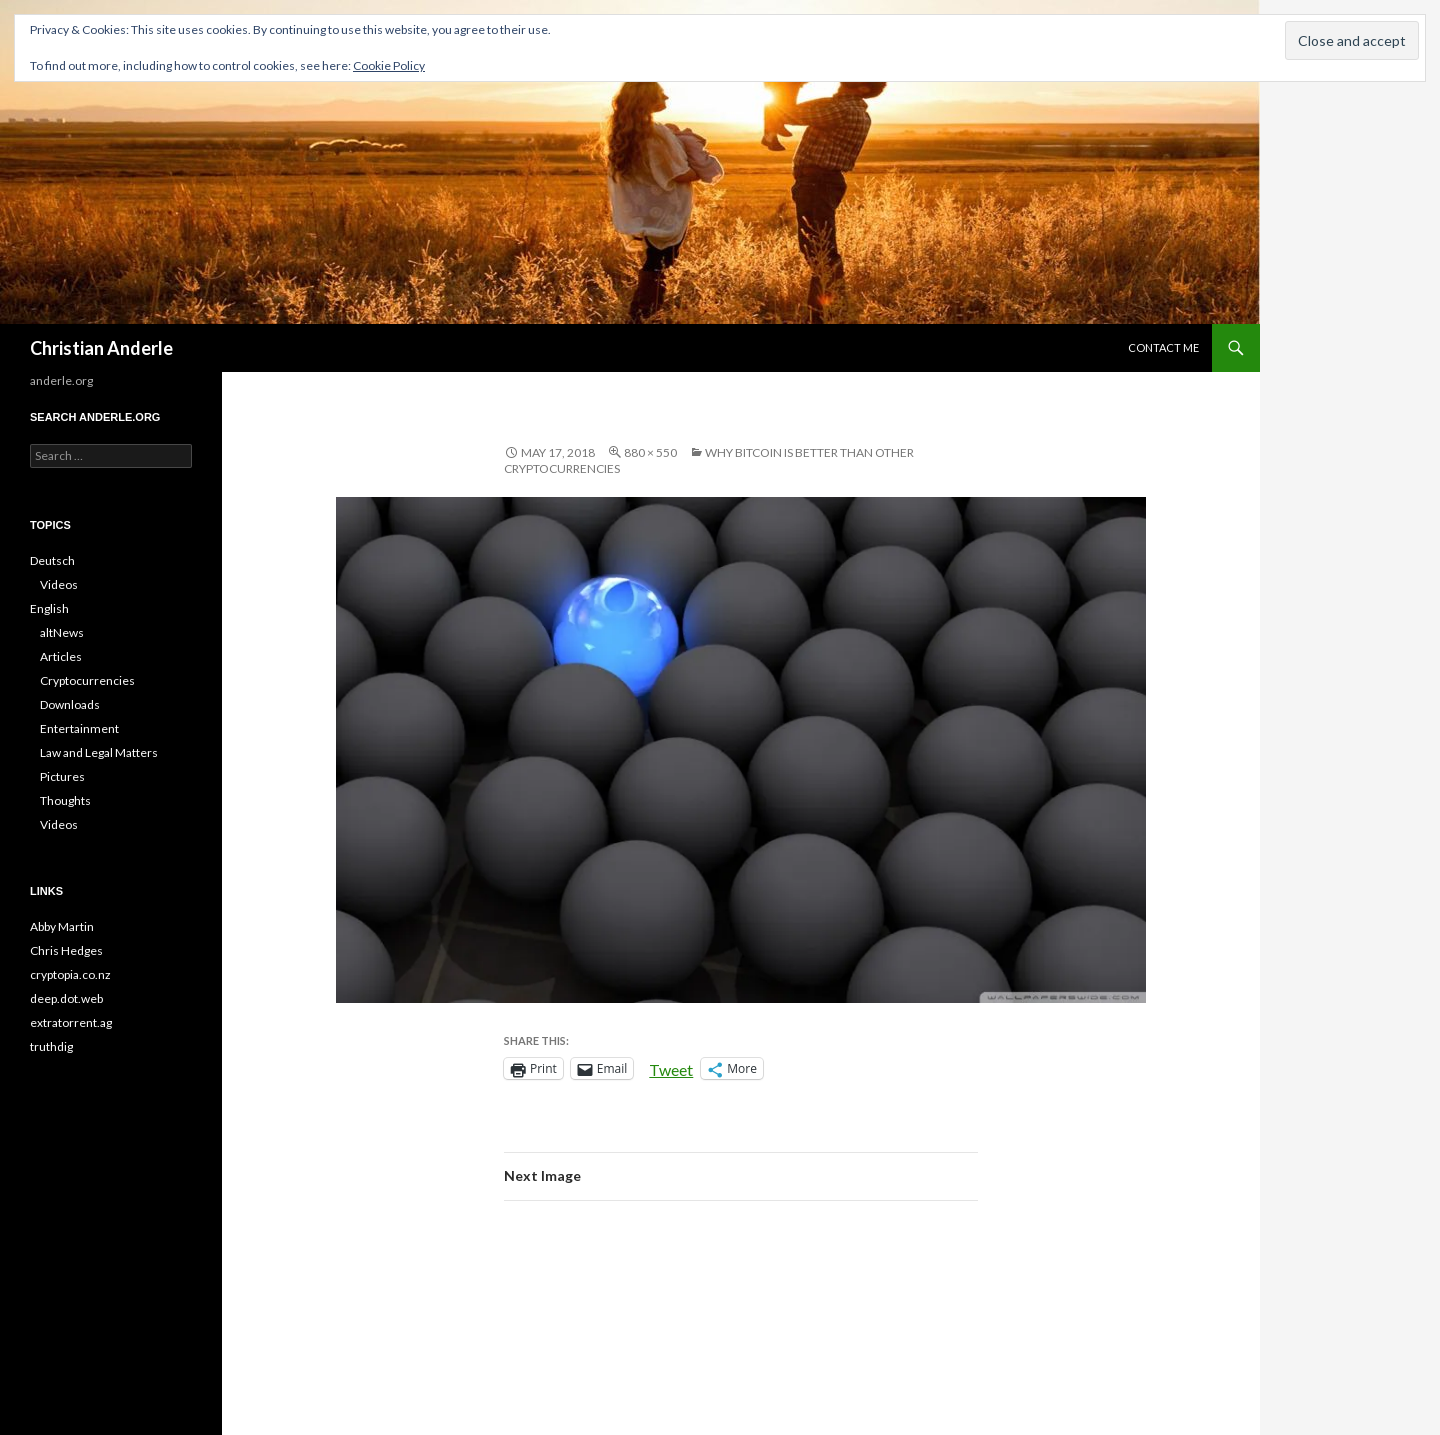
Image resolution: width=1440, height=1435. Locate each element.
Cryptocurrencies (87, 680)
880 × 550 (650, 452)
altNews (62, 632)
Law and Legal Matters (99, 752)
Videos (59, 584)
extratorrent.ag (71, 1022)
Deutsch (52, 560)
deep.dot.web (66, 998)
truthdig (51, 1046)
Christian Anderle (101, 348)
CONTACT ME (1163, 347)
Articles (61, 656)
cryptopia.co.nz (70, 974)
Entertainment (79, 728)
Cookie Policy (389, 65)
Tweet (671, 1068)
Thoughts (65, 800)
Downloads (70, 704)
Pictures (62, 776)
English (49, 608)
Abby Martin (62, 926)
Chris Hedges (66, 950)
